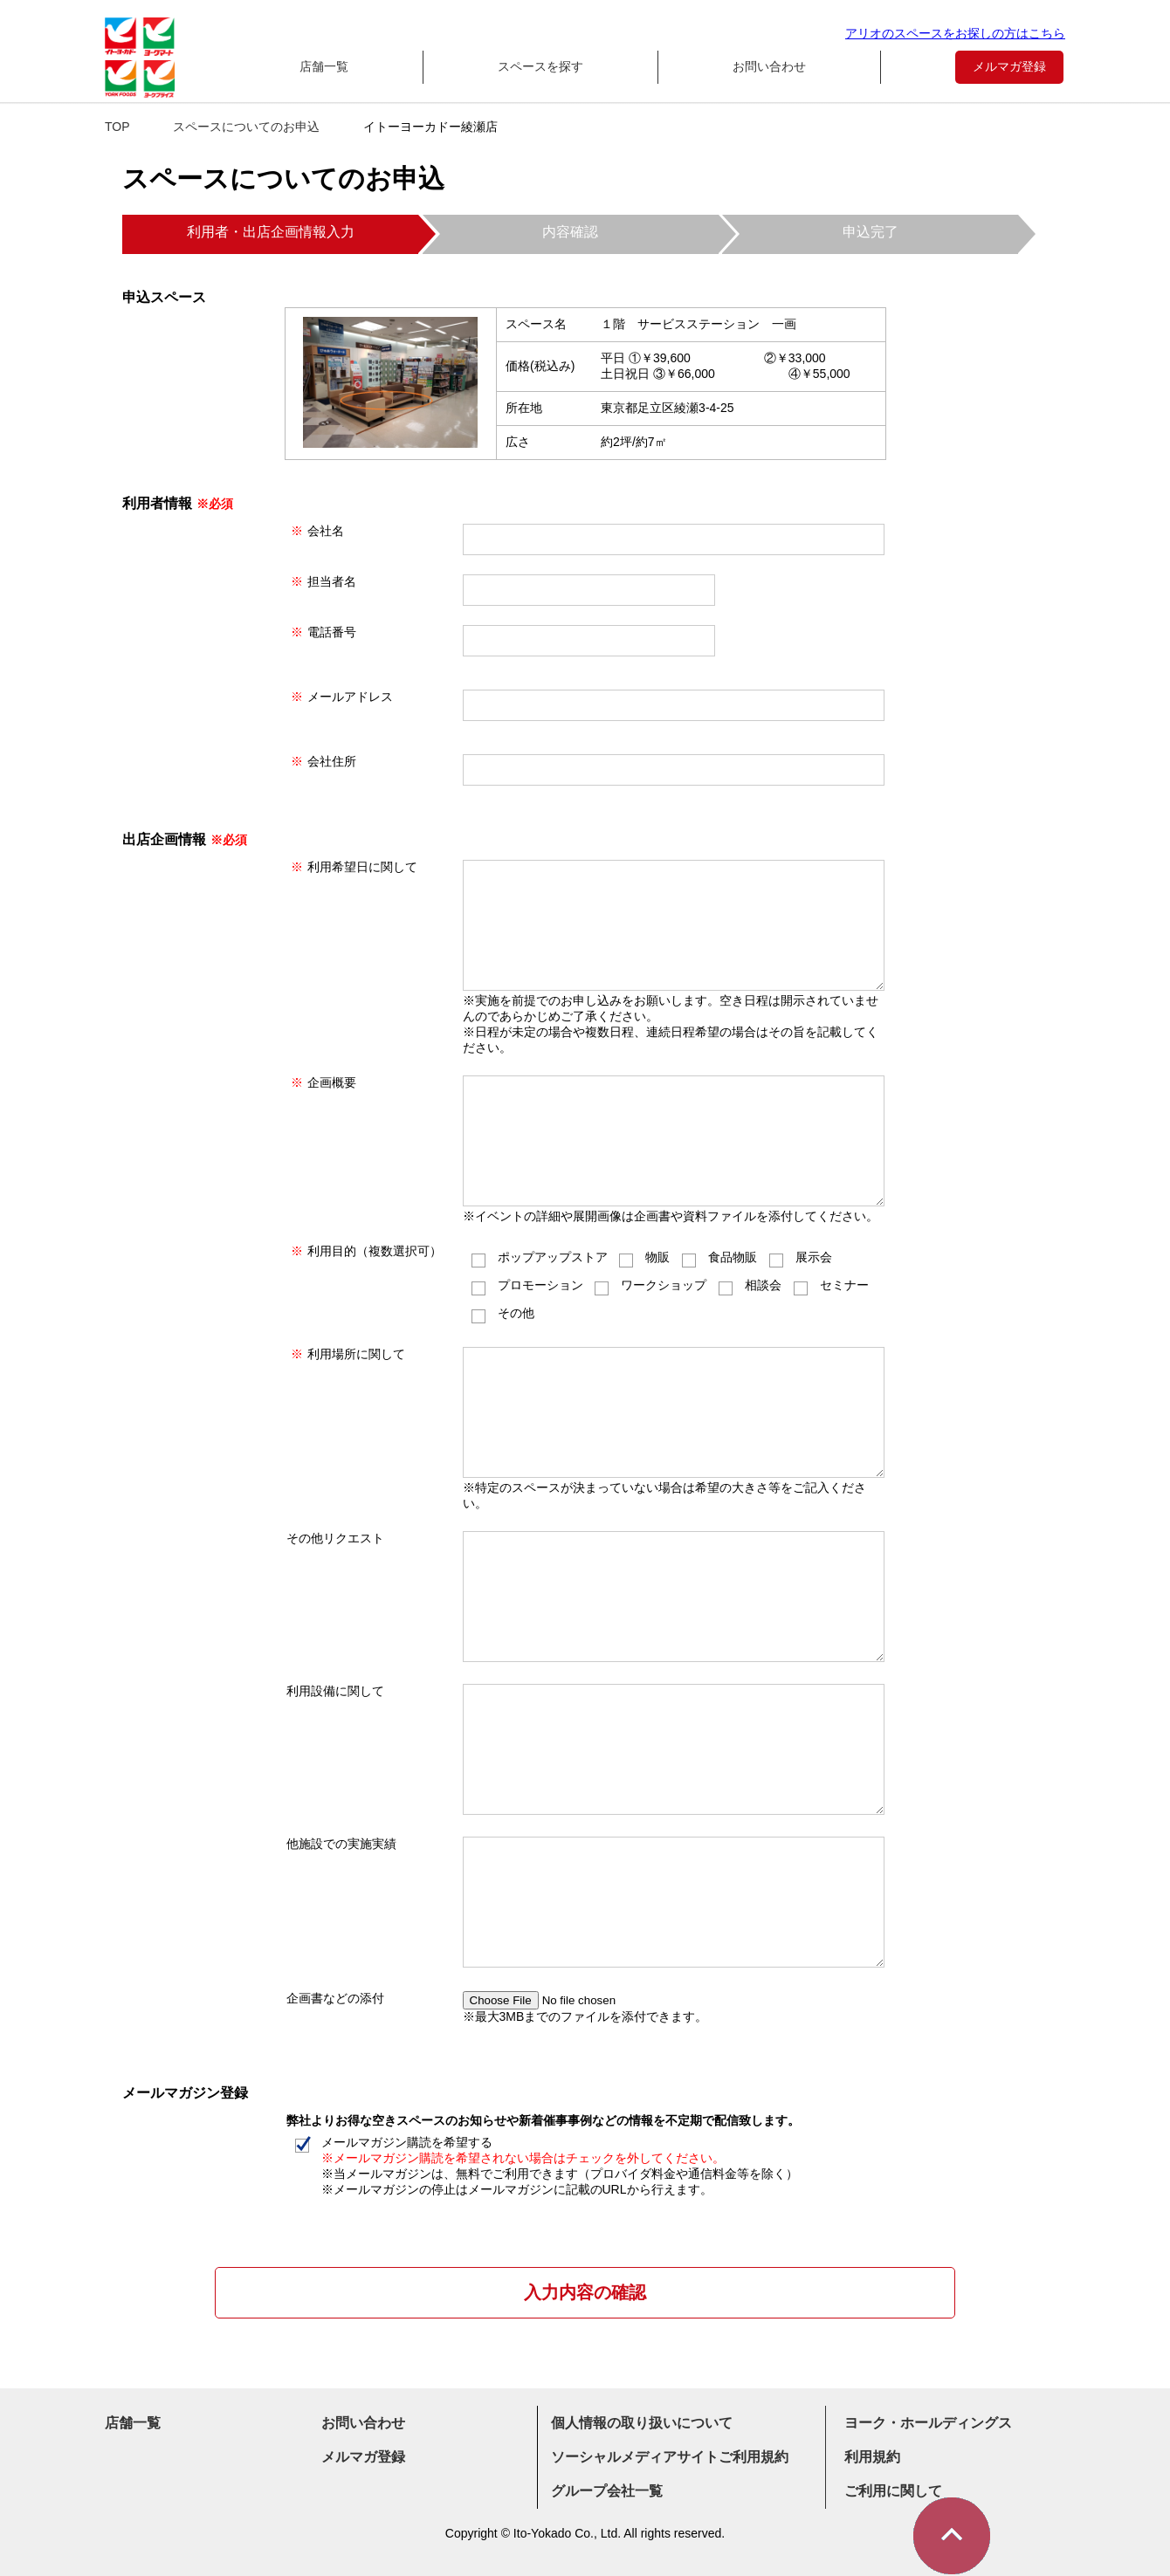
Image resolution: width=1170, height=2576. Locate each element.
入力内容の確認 (585, 2292)
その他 (502, 1313)
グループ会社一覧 (607, 2490)
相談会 (750, 1285)
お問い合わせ (769, 66)
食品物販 (719, 1257)
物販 (644, 1257)
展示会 (800, 1257)
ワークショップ (650, 1285)
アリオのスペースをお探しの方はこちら (955, 33)
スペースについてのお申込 (246, 127)
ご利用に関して (893, 2490)
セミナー (831, 1285)
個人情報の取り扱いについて (642, 2422)
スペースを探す (540, 66)
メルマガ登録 (1009, 66)
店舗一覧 (323, 66)
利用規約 (872, 2456)
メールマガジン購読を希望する (546, 2165)
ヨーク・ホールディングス (928, 2422)
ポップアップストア (539, 1257)
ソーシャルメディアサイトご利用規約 (669, 2456)
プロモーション (527, 1285)
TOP (117, 127)
